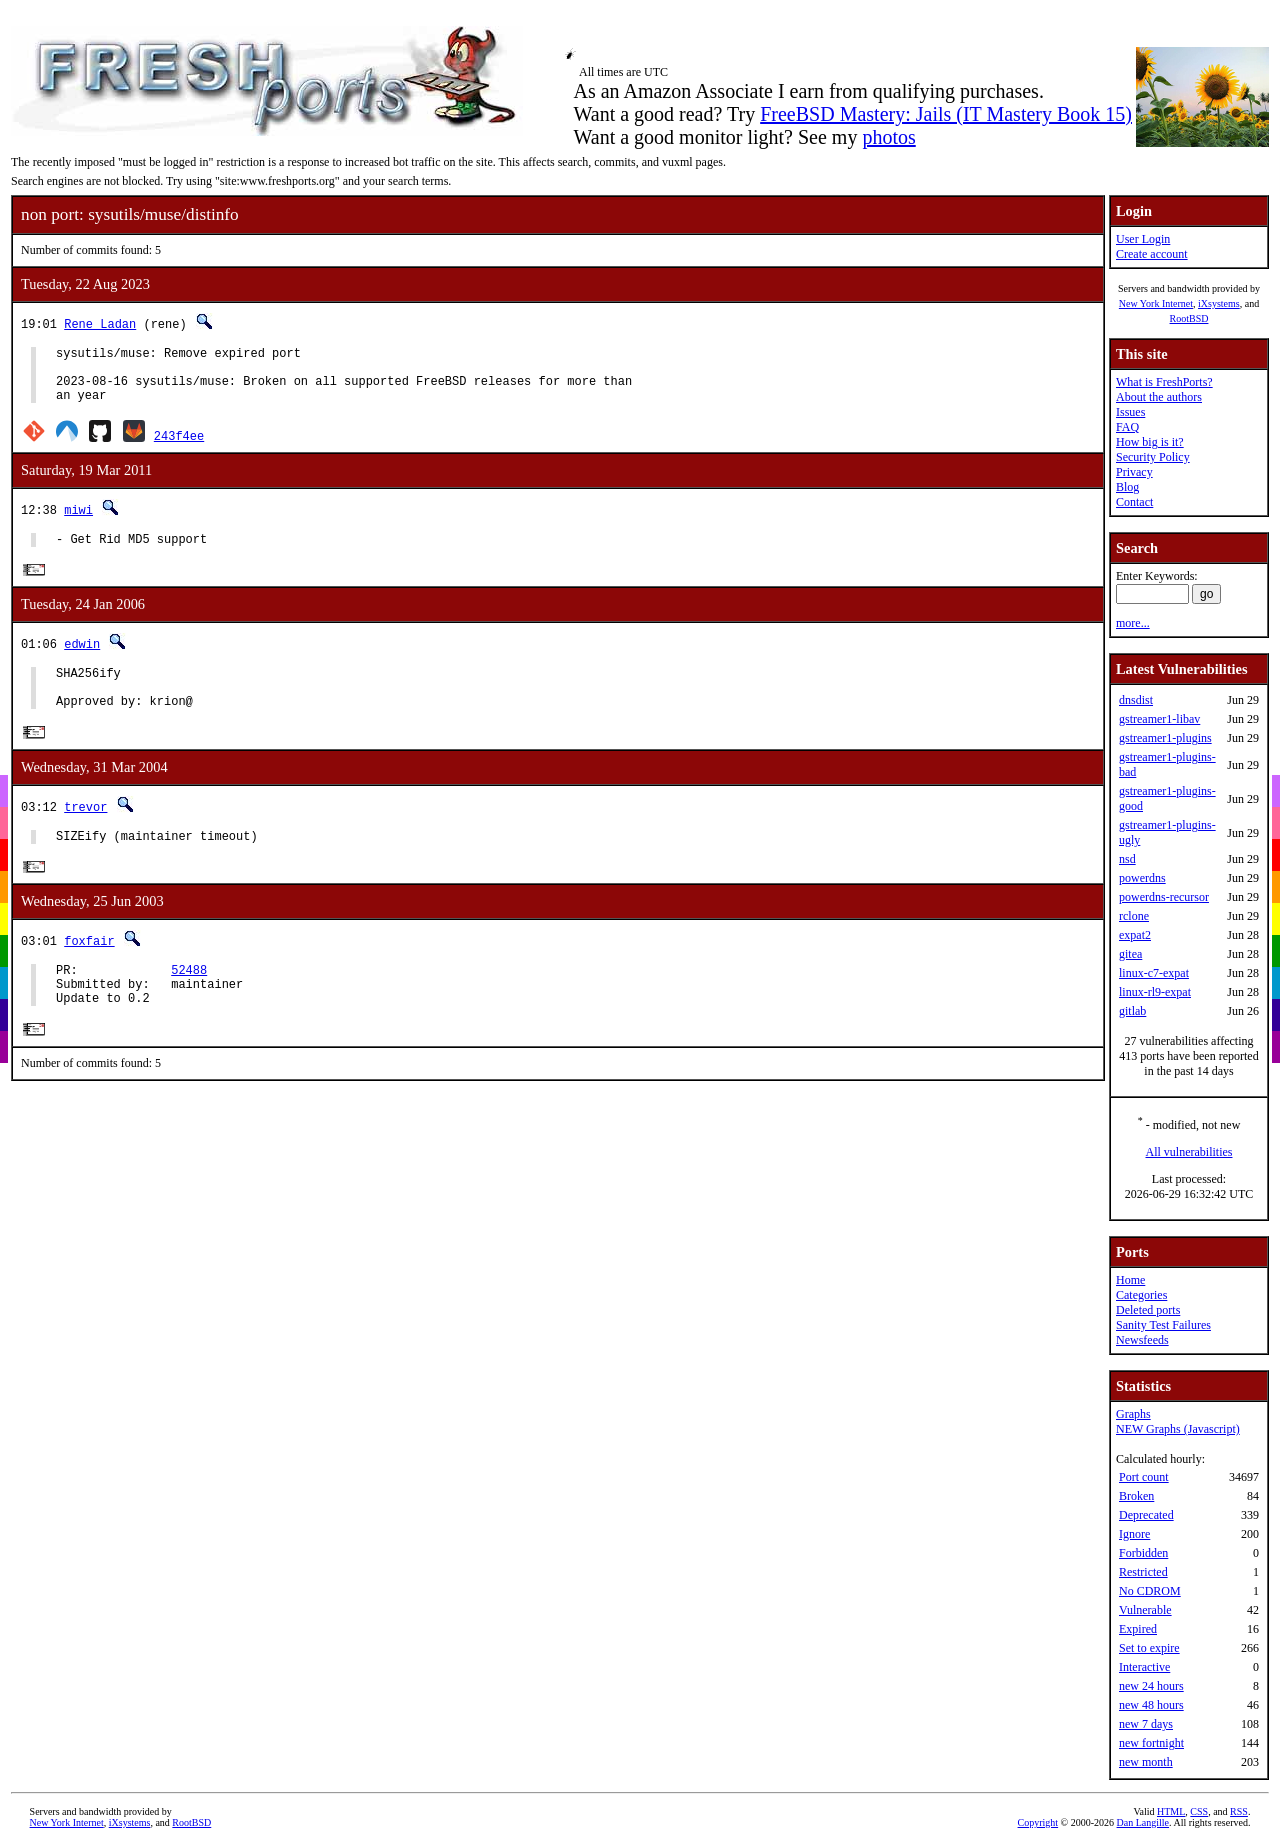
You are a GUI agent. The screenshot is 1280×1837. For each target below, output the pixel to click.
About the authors (1159, 397)
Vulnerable (1145, 1610)
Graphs (1133, 1414)
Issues (1130, 412)
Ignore (1134, 1534)
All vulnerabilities (1189, 1152)
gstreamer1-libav (1159, 719)
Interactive (1144, 1667)
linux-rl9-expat (1155, 992)
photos (888, 137)
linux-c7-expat (1154, 973)
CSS (1199, 1811)
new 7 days (1146, 1724)
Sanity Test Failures (1163, 1325)
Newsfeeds (1142, 1340)
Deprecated (1146, 1515)
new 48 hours (1151, 1705)
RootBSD (1189, 318)
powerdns (1142, 878)
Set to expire (1149, 1648)
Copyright (1038, 1822)
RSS (1239, 1811)
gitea (1130, 954)
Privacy (1134, 472)
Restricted (1143, 1572)
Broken (1136, 1496)
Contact (1134, 502)
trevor (85, 831)
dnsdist (1136, 700)
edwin (82, 659)
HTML (1171, 1811)
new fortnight (1151, 1743)
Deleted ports (1148, 1310)
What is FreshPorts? (1164, 382)
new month (1146, 1762)
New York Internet (1156, 303)
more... (1133, 623)
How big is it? (1150, 442)
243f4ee (179, 447)
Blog (1127, 487)
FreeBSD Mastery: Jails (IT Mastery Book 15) (946, 114)
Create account (1152, 254)
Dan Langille (1143, 1822)
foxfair (89, 969)
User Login (1143, 239)
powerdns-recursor (1164, 897)
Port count (1144, 1477)
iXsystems (1219, 303)
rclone (1134, 916)
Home (1130, 1280)
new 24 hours (1151, 1686)
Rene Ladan (100, 323)
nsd (1127, 859)
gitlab (1132, 1011)
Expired (1138, 1629)
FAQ (1127, 427)
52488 (189, 1001)
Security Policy (1153, 457)
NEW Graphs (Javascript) (1178, 1429)
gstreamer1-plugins (1165, 738)
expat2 (1135, 935)
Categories (1141, 1295)
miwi (78, 521)
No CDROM (1150, 1591)
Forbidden (1143, 1553)
